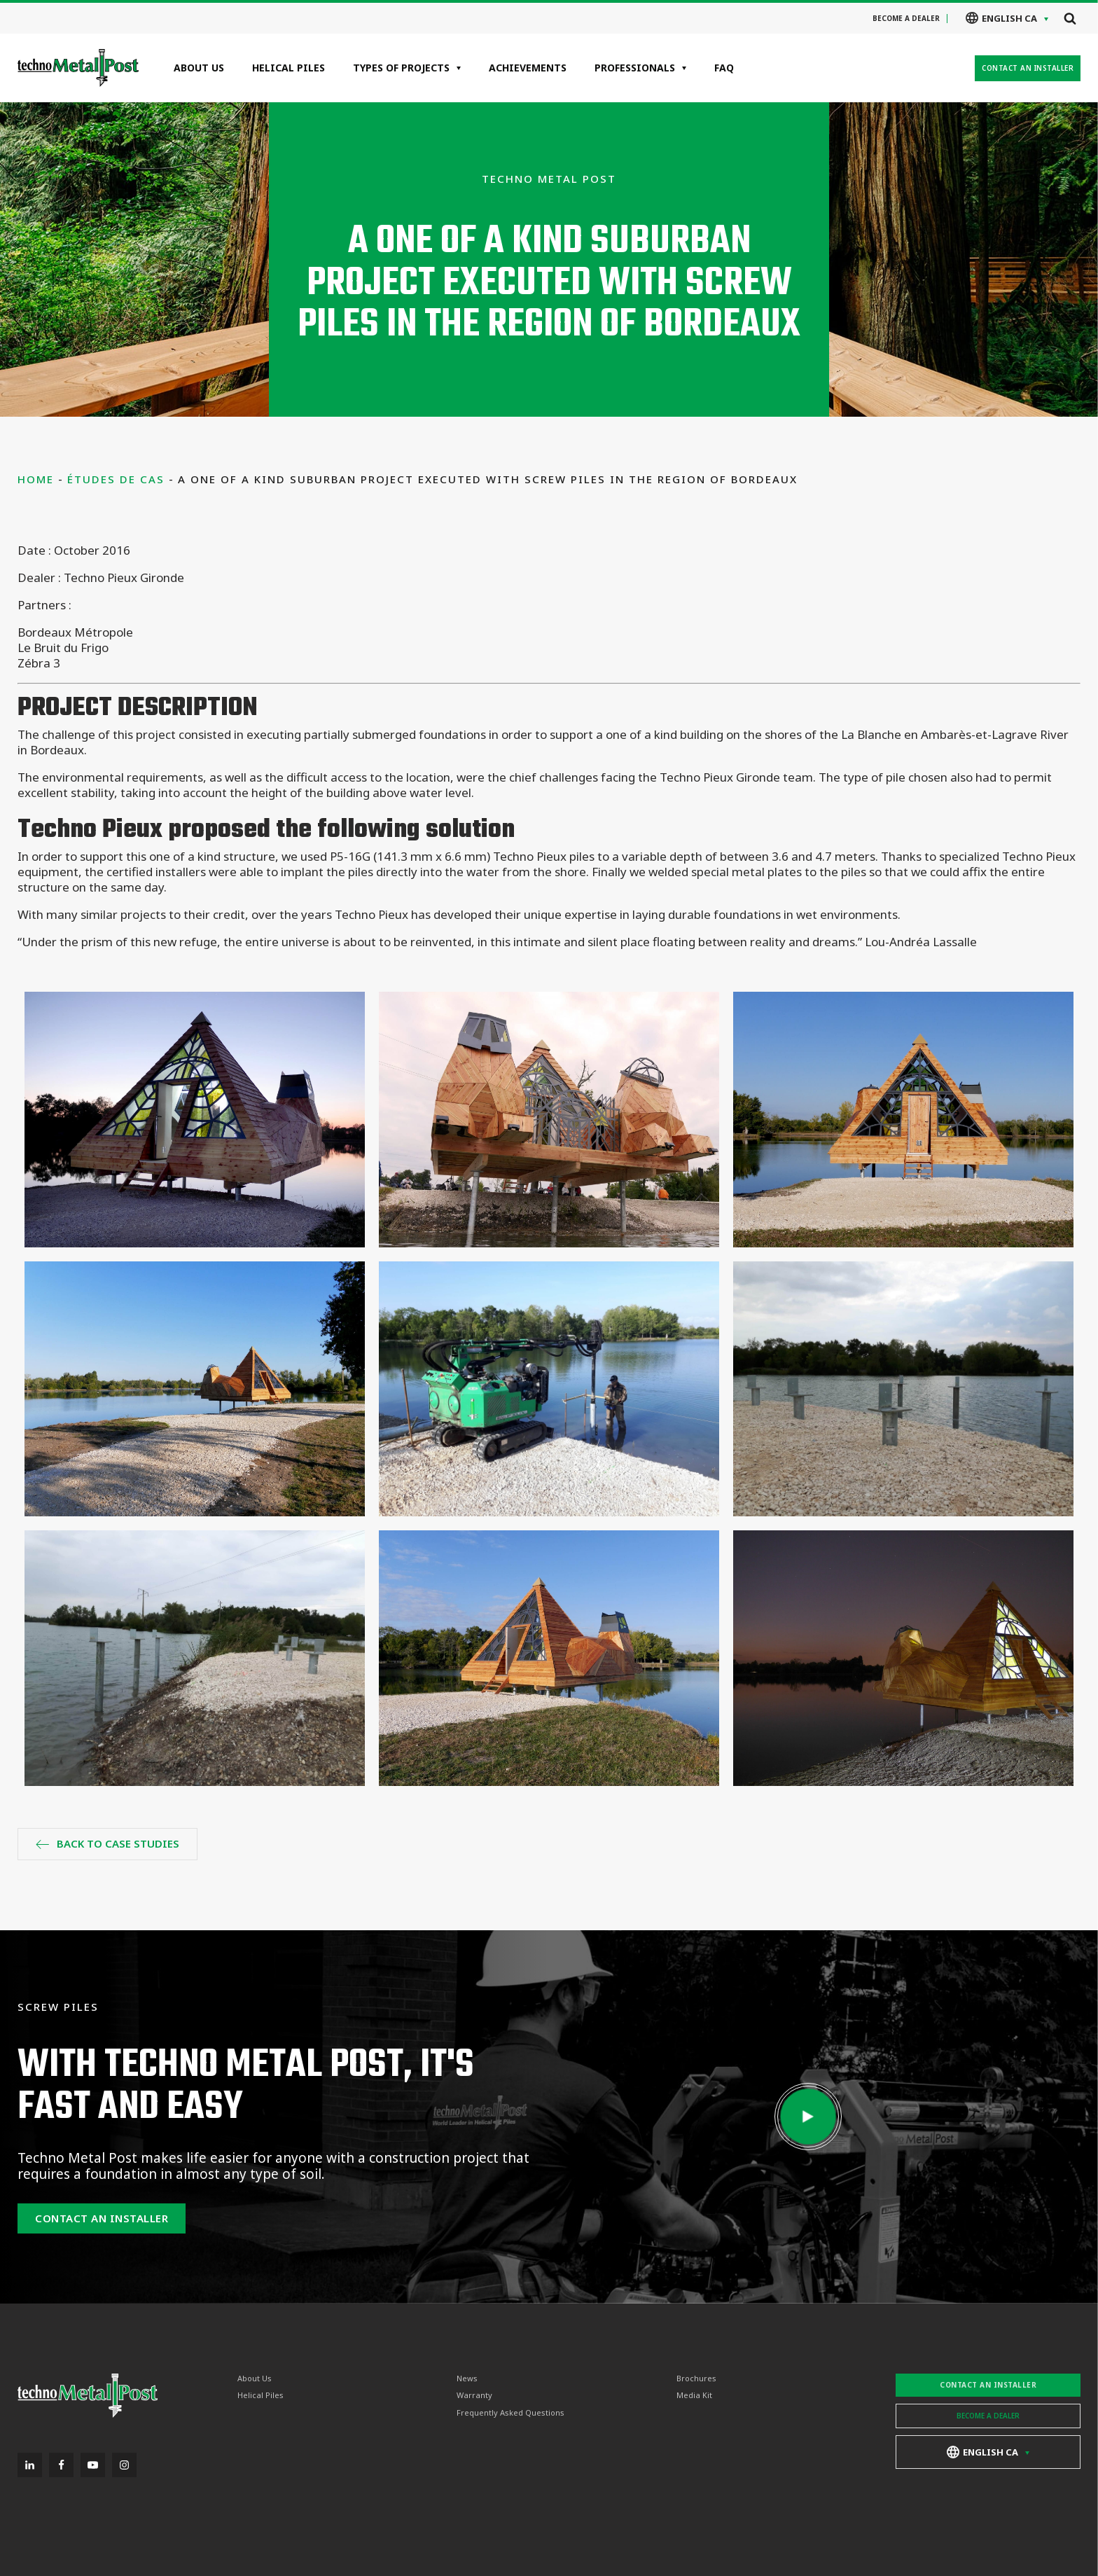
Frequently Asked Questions (510, 2413)
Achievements (528, 67)
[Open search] (1069, 18)
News (467, 2378)
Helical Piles (288, 67)
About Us (199, 67)
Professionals (635, 67)
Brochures (696, 2378)
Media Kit (694, 2395)
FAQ (724, 67)
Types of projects (401, 67)
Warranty (474, 2395)
